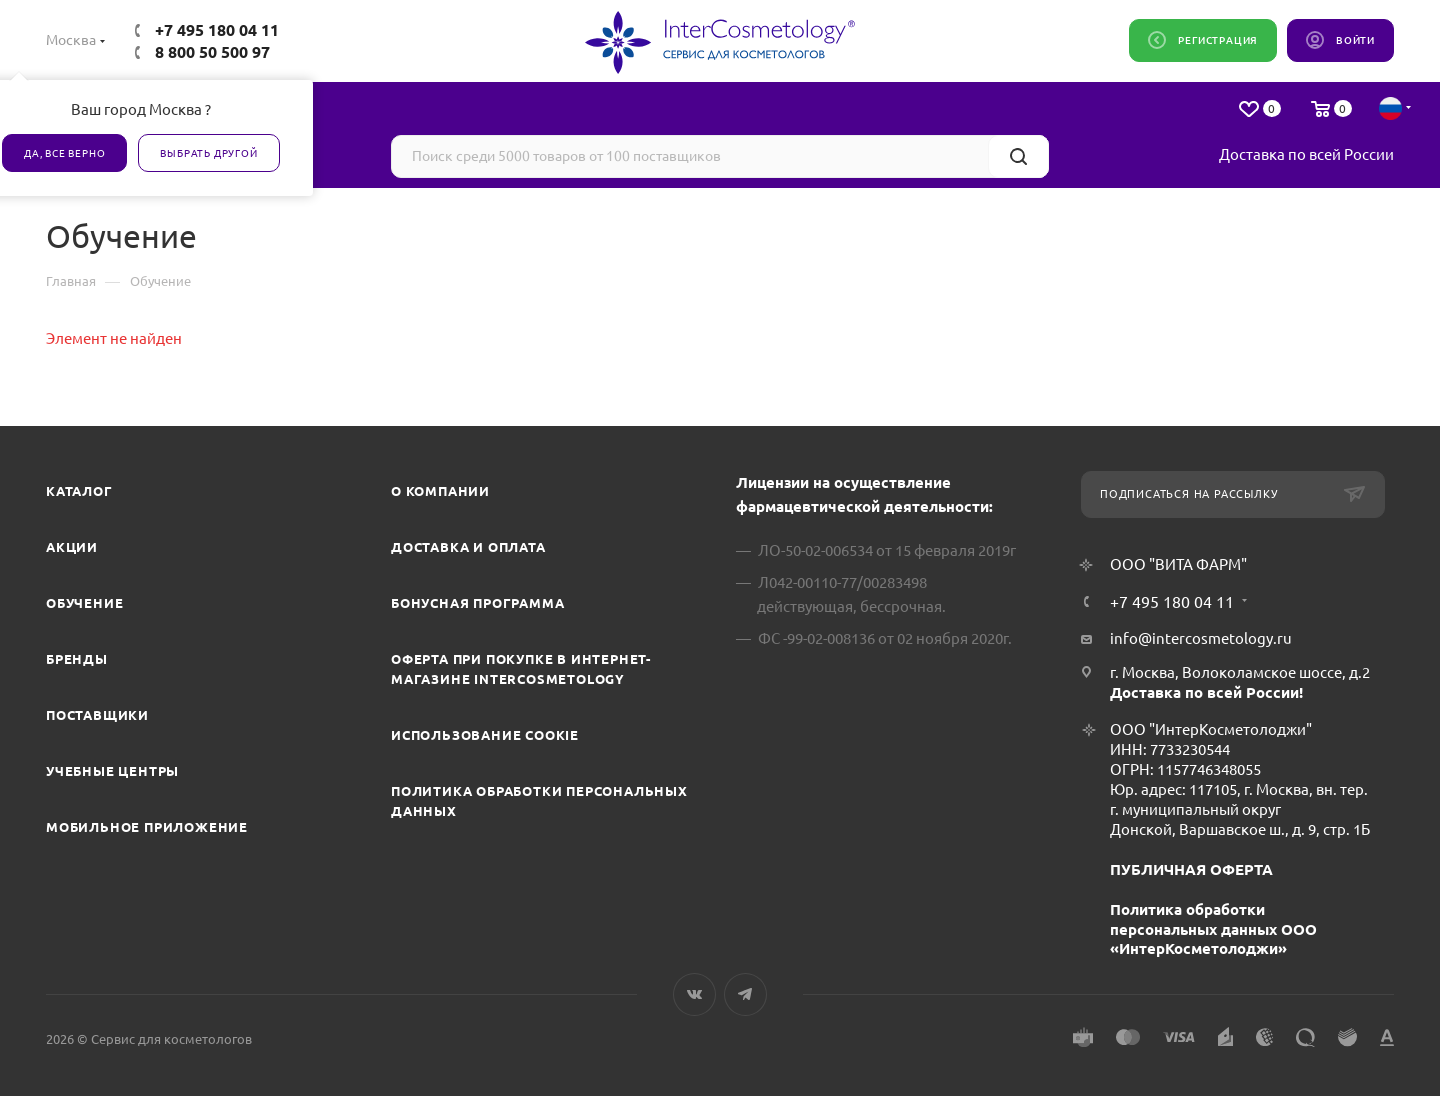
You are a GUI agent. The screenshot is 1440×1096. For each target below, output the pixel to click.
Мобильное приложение (147, 827)
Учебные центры (112, 771)
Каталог (79, 491)
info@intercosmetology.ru (1201, 638)
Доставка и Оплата (468, 547)
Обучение (84, 603)
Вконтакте (694, 994)
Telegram (745, 994)
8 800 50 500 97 (212, 52)
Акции (72, 547)
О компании (440, 491)
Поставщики (97, 715)
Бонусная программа (477, 603)
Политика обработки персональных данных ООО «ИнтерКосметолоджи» (1213, 929)
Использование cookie (485, 735)
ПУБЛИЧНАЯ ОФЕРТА (1191, 869)
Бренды (77, 659)
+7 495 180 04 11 (217, 30)
